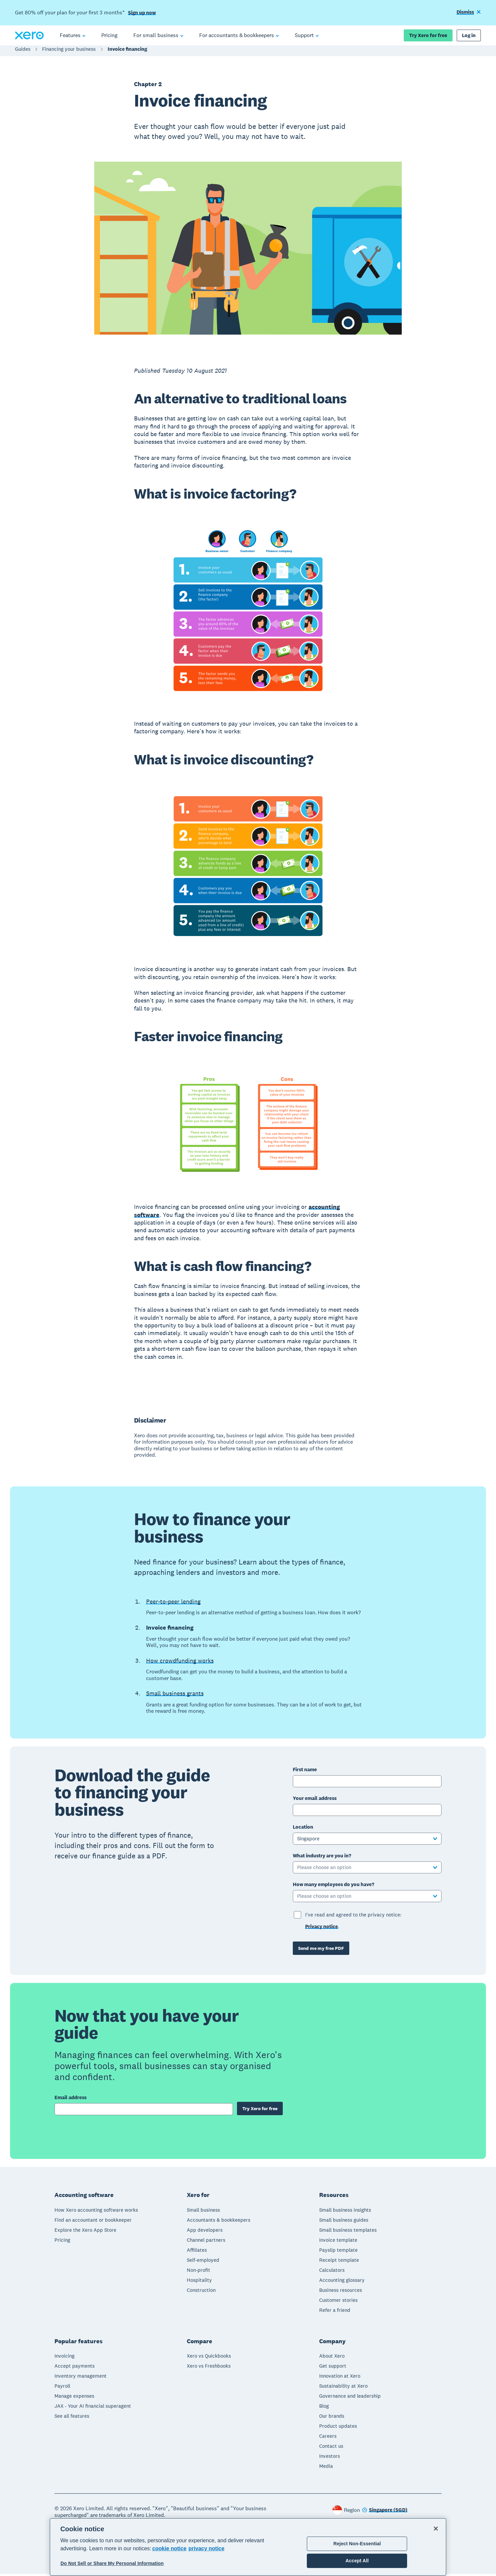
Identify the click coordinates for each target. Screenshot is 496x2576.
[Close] (435, 2528)
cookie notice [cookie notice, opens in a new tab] (169, 2548)
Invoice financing (127, 52)
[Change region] (384, 2512)
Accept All (357, 2560)
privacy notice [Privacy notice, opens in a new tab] (207, 2548)
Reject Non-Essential (357, 2543)
